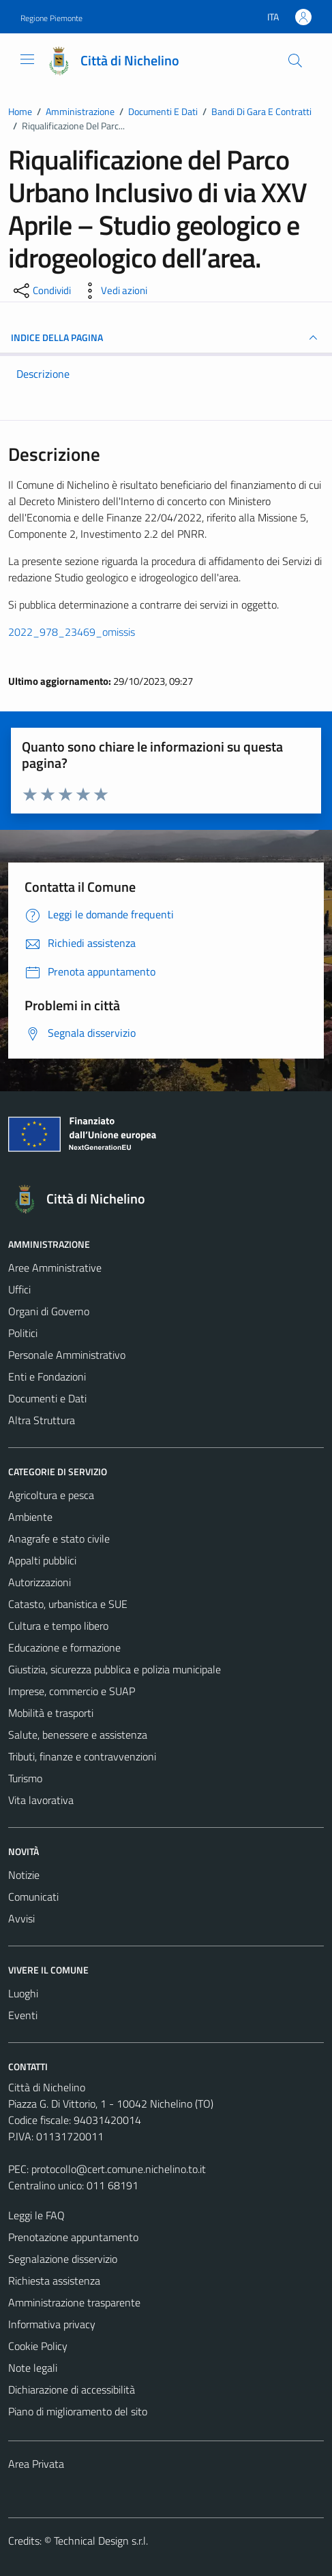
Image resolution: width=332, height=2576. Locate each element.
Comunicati (33, 1896)
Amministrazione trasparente (74, 2302)
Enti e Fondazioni (47, 1376)
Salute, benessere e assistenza (77, 1734)
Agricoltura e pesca (51, 1495)
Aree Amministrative (55, 1267)
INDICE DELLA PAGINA (166, 337)
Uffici (19, 1289)
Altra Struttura (41, 1420)
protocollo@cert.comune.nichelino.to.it (118, 2169)
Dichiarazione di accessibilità (71, 2389)
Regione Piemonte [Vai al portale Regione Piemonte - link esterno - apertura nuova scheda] (51, 18)
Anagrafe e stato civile (59, 1538)
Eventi (22, 2015)
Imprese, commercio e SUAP (71, 1691)
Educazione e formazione (64, 1647)
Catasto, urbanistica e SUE (67, 1604)
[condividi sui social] (41, 291)
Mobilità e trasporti (50, 1713)
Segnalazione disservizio (62, 2259)
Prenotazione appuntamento (73, 2237)
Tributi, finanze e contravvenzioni (82, 1756)
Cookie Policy (37, 2346)
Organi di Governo (48, 1311)
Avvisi (21, 1918)
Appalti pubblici (42, 1560)
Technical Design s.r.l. (101, 2540)
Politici (22, 1333)
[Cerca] (295, 60)
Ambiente (30, 1517)
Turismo (25, 1778)
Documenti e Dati (47, 1398)
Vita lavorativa (41, 1800)
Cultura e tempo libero (58, 1625)
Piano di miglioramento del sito (77, 2411)
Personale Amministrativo (66, 1355)
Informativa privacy (51, 2324)
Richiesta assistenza (54, 2280)
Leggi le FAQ (36, 2215)
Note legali (32, 2368)
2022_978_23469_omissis (71, 632)
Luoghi (23, 1993)
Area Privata (36, 2464)
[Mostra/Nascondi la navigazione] (27, 59)
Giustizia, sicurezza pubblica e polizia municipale (114, 1669)
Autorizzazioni (39, 1582)
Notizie (24, 1875)
